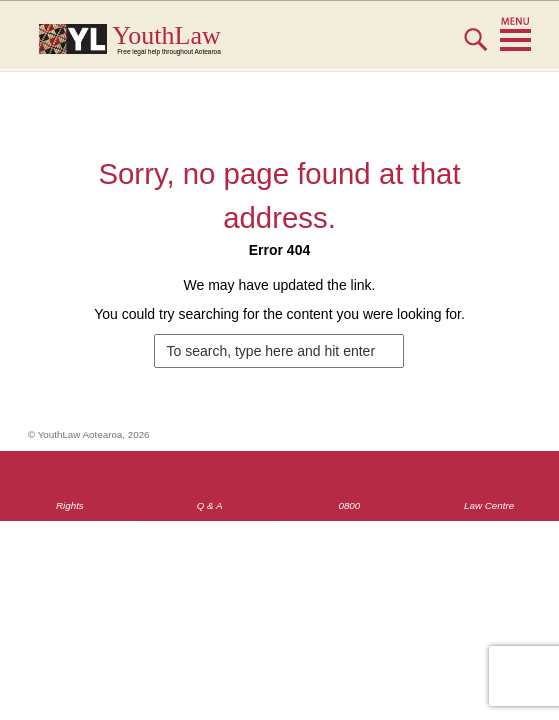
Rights (70, 505)
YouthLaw (316, 39)
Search (475, 48)
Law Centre (489, 505)
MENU (515, 35)
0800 (349, 505)
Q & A (210, 505)
